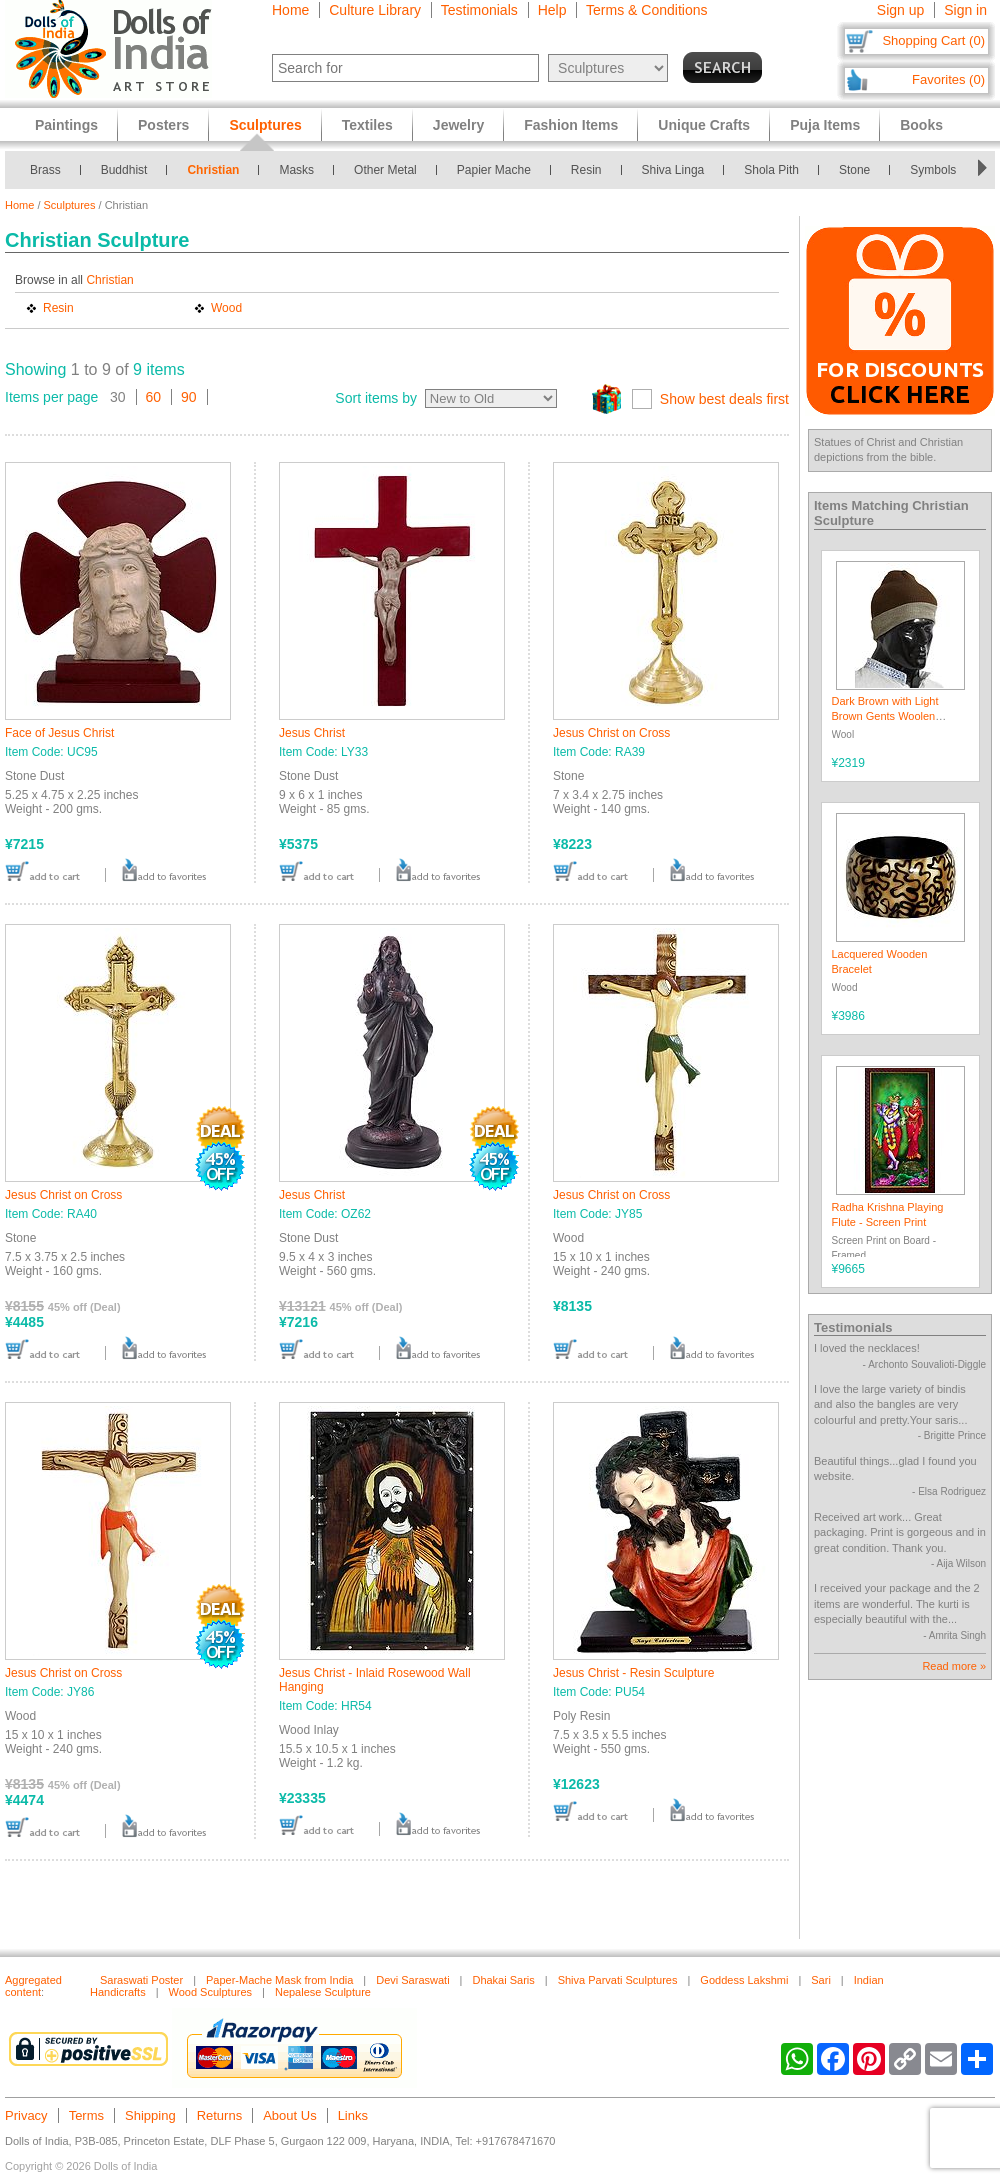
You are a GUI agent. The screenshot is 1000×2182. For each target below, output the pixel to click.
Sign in (965, 10)
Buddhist (124, 170)
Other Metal (385, 170)
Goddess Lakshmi (744, 1980)
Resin (586, 170)
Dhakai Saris (503, 1980)
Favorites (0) (948, 79)
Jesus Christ (312, 733)
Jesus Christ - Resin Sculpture (633, 1673)
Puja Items (825, 125)
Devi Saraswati (412, 1980)
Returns (220, 2115)
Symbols (933, 170)
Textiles (367, 125)
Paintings (66, 125)
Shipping (150, 2115)
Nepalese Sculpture (323, 1992)
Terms (86, 2115)
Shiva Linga (673, 170)
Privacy (26, 2115)
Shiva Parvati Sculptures (618, 1980)
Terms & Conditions (646, 10)
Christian (213, 170)
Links (353, 2115)
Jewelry (458, 125)
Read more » (954, 1666)
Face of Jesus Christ (59, 733)
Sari (821, 1980)
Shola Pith (771, 170)
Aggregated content (33, 1986)
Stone (854, 170)
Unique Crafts (704, 125)
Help (552, 10)
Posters (163, 125)
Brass (45, 170)
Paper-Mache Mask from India (279, 1980)
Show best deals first (724, 399)
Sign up (900, 10)
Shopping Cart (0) (933, 40)
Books (921, 125)
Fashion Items (571, 125)
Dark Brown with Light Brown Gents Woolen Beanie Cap (885, 716)
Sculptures (70, 205)
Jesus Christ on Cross (611, 733)
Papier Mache (494, 170)
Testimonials (479, 10)
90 (189, 397)
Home (290, 10)
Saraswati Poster (141, 1980)
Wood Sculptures (211, 1992)
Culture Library (375, 10)
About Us (289, 2115)
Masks (296, 170)
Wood (226, 308)
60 (154, 397)
